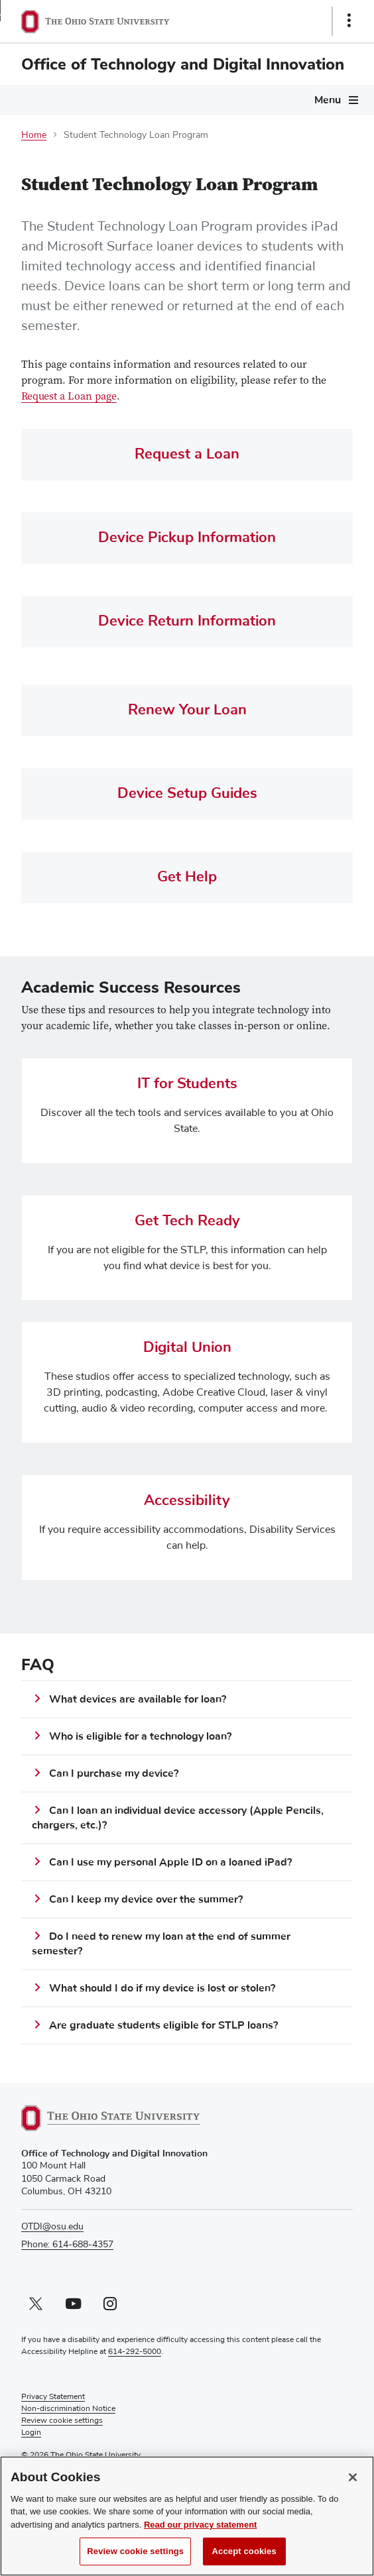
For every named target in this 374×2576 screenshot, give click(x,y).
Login (31, 2433)
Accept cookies (244, 2555)
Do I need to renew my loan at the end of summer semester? (161, 1943)
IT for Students (187, 1083)
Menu (327, 100)
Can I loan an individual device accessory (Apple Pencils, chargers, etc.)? (178, 1817)
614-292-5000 (134, 2352)
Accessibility (187, 1500)
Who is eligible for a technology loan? (140, 1736)
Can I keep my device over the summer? (146, 1899)
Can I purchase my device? (113, 1773)
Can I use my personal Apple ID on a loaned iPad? (170, 1862)
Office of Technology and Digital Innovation (182, 64)
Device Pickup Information (187, 537)
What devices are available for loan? (137, 1699)
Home (33, 135)
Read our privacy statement (200, 2528)
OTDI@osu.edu (52, 2226)
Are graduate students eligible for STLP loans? (163, 2025)
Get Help (187, 877)
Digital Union (187, 1347)
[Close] (352, 2480)
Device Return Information (187, 621)
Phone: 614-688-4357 (67, 2244)
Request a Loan (187, 454)
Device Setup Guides (187, 793)
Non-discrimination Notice (68, 2409)
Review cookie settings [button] (62, 2421)
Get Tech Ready (187, 1221)
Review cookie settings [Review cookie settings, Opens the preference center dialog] (135, 2555)
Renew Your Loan (187, 710)
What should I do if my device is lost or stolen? (162, 1988)
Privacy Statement (53, 2397)
